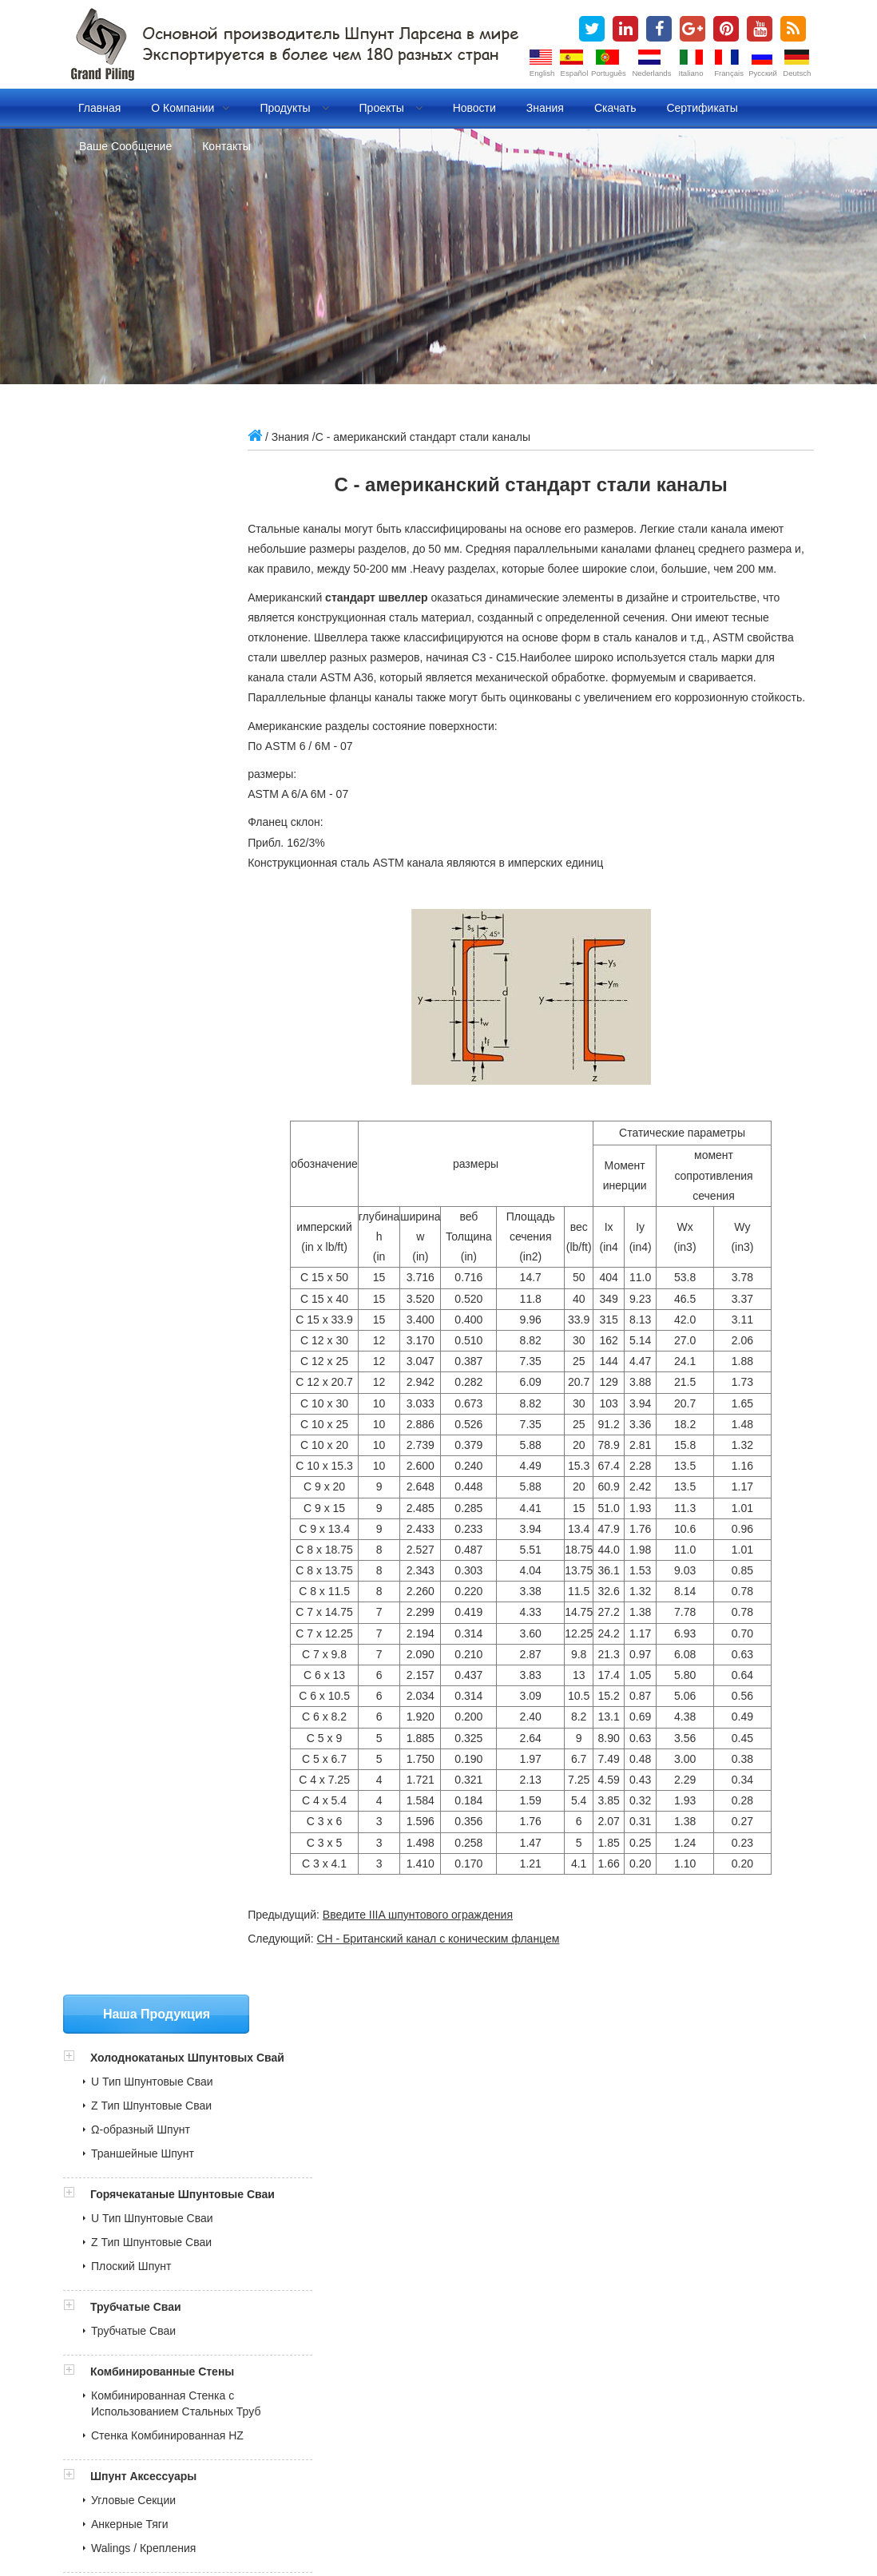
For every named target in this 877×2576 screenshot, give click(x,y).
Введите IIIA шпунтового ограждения (441, 1954)
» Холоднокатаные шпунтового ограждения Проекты (208, 2305)
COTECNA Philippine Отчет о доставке (180, 2098)
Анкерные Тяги (130, 1001)
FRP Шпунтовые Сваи (148, 1130)
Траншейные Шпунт (142, 599)
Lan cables (534, 2513)
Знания (545, 107)
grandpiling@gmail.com (153, 1369)
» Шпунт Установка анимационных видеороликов (199, 2322)
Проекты (391, 107)
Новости (474, 107)
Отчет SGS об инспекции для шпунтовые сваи (201, 2116)
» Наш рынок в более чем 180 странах (172, 2251)
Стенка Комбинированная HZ (167, 913)
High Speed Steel (451, 2513)
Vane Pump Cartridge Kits (204, 2513)
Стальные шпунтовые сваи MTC (165, 2187)
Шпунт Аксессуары (143, 953)
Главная (99, 107)
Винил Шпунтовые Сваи (153, 1106)
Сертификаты (701, 107)
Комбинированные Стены (162, 833)
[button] (76, 487)
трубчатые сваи (201, 2495)
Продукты (294, 107)
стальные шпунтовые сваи (305, 2477)
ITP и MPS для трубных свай (156, 2151)
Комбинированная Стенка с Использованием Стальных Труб (162, 873)
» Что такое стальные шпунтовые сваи (172, 2269)
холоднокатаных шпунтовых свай (568, 2477)
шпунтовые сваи (137, 2477)
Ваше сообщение (125, 146)
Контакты (226, 146)
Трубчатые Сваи (135, 768)
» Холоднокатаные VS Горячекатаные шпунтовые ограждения (233, 2287)
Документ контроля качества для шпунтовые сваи (211, 2169)
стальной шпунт (428, 2477)
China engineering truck (339, 2513)
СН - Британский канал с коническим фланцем (460, 1978)
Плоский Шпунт (131, 727)
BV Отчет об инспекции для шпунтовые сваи (197, 2133)
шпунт (208, 2477)
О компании (190, 107)
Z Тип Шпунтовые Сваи (151, 551)
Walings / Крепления (143, 1025)
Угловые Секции (133, 977)
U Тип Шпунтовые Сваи (152, 527)
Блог (266, 2495)
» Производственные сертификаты (162, 2233)
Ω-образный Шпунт (140, 575)
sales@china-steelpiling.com (165, 1346)
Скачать (615, 107)
